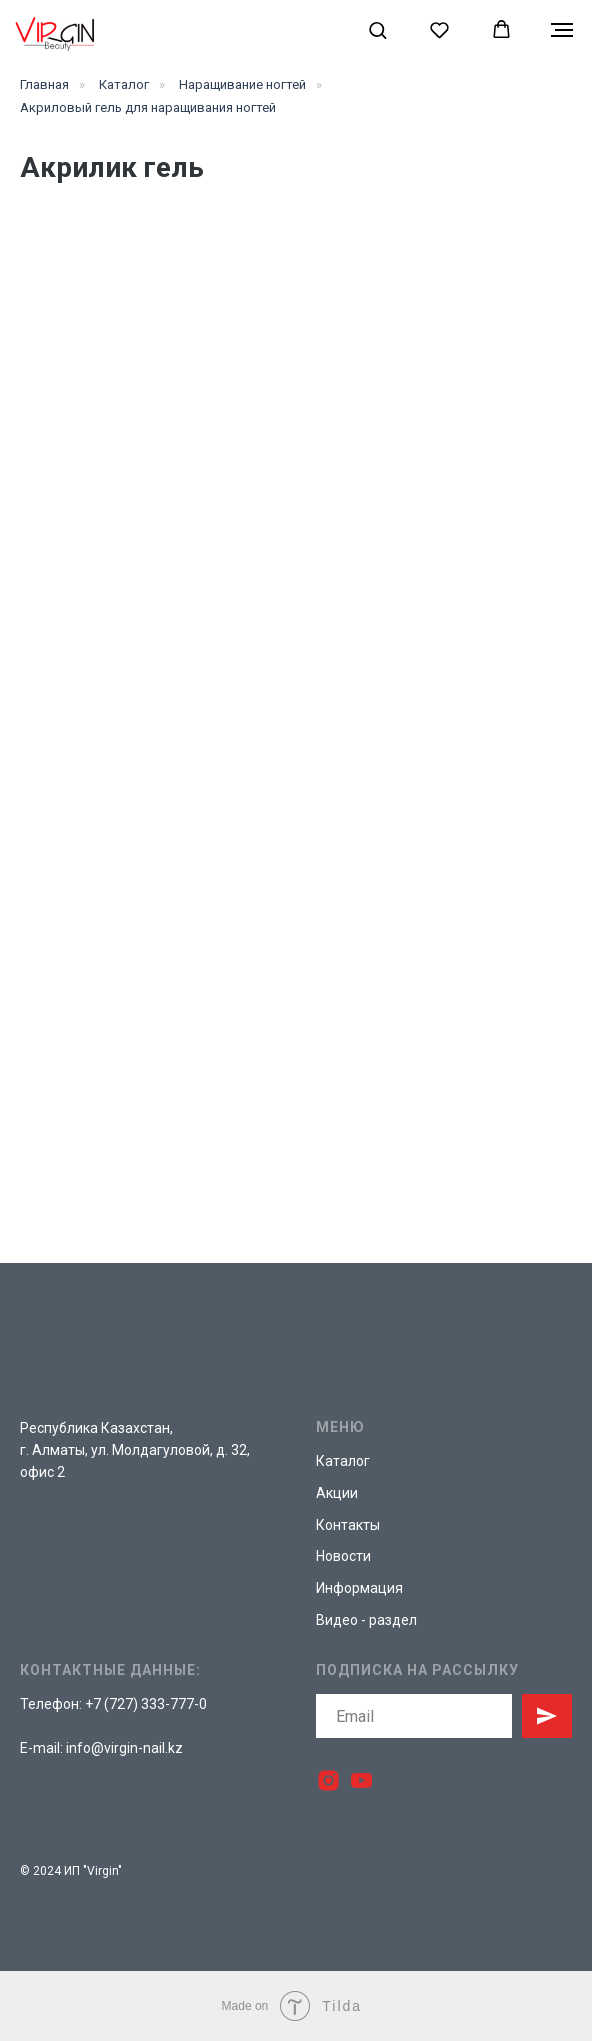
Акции (337, 1493)
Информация (359, 1588)
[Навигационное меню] (562, 30)
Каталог (124, 84)
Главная (44, 84)
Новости (343, 1556)
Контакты (348, 1525)
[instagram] (328, 1780)
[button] (377, 29)
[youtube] (361, 1780)
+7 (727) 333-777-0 (146, 1704)
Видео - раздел (366, 1620)
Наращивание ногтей (242, 84)
